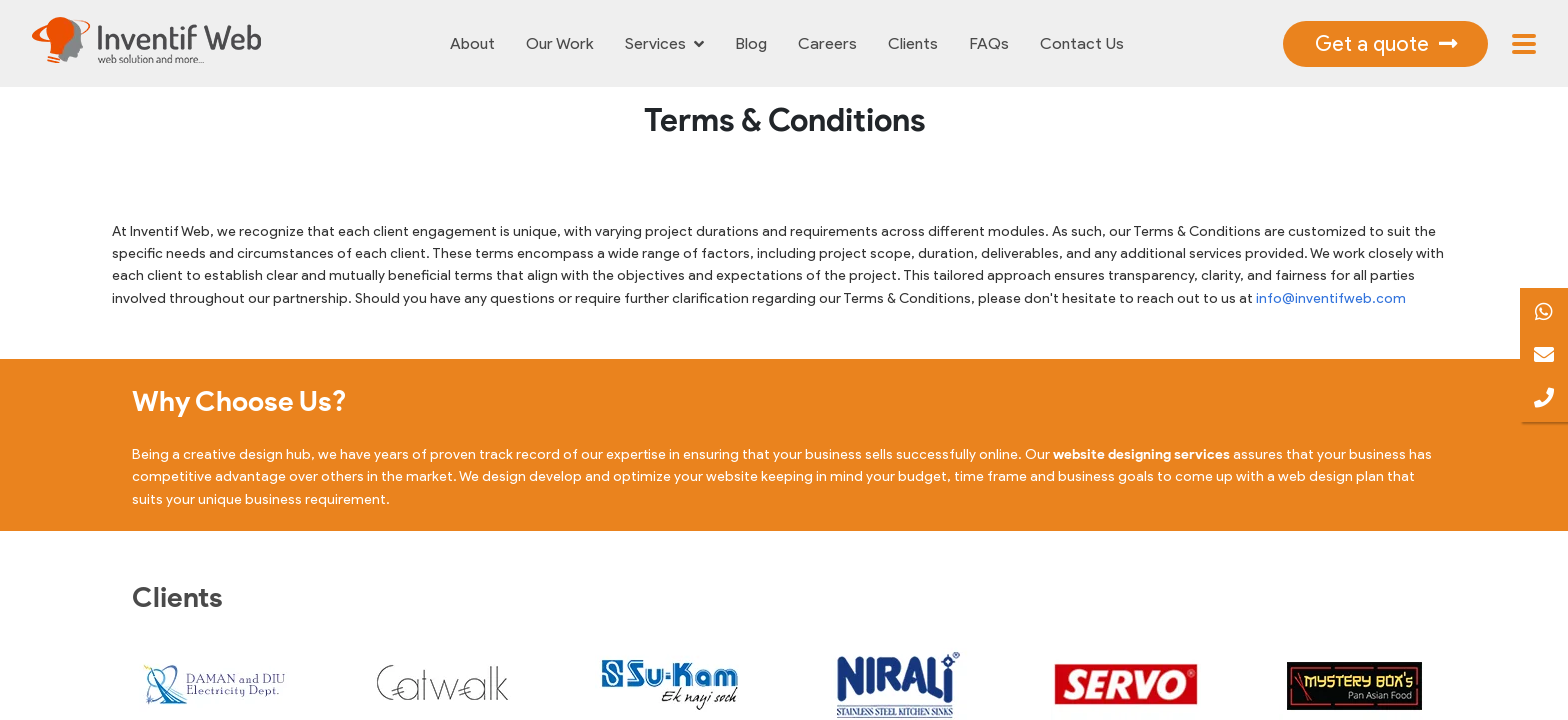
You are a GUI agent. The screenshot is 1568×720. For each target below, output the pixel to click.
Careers (827, 43)
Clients (913, 43)
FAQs (989, 43)
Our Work (560, 43)
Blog (751, 43)
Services (664, 43)
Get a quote (1386, 43)
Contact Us (1082, 43)
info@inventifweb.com (1331, 298)
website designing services (1141, 454)
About (472, 43)
